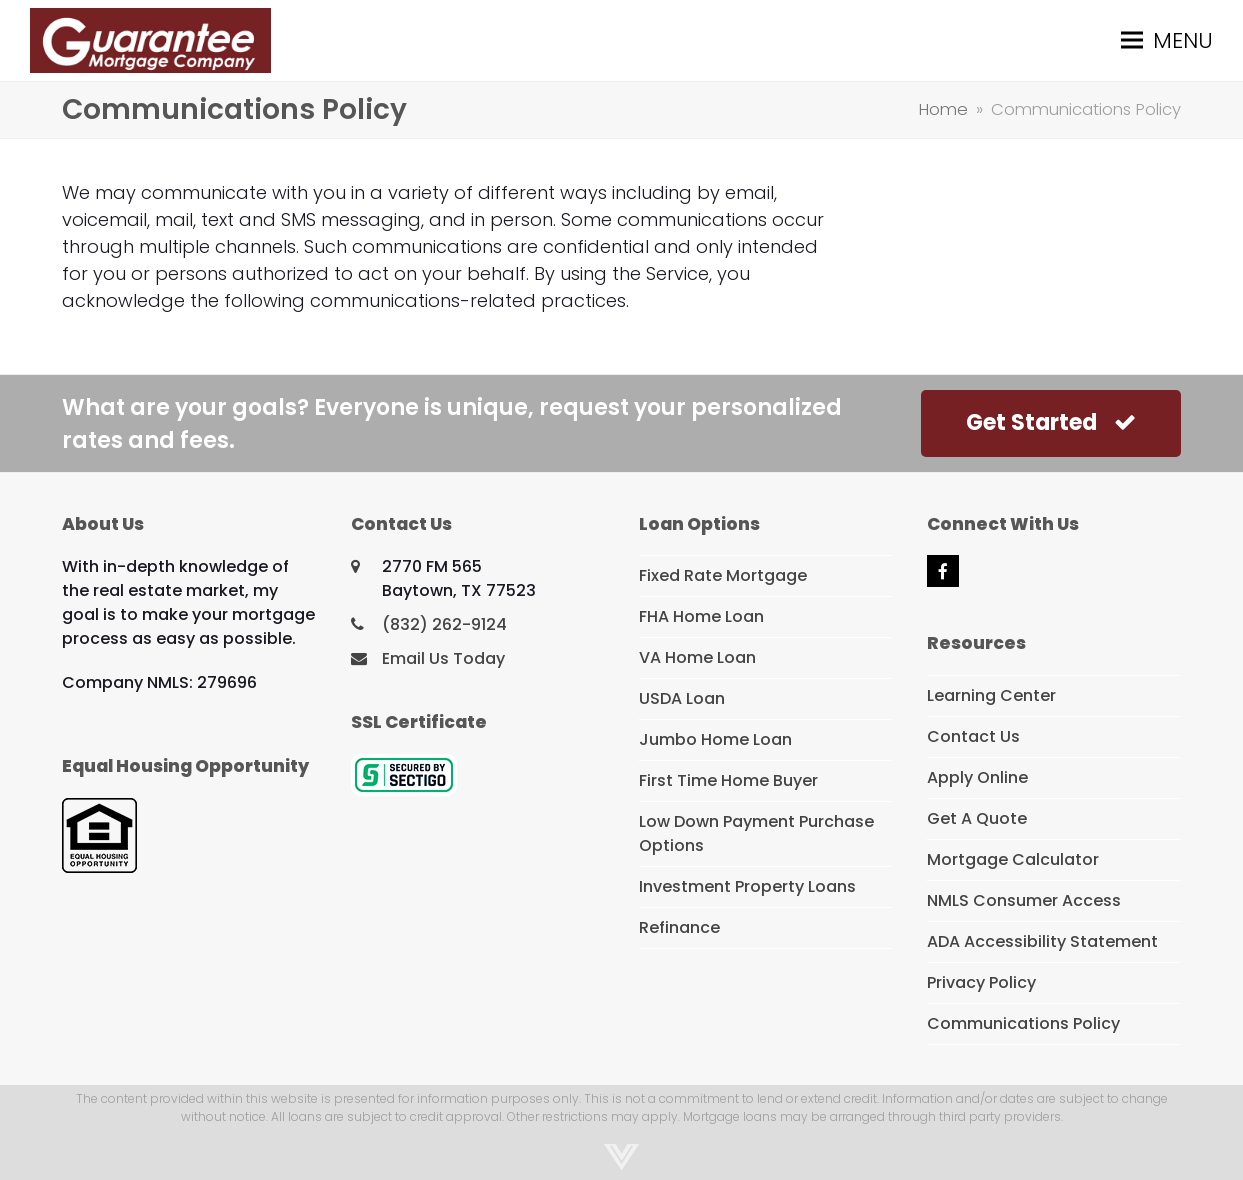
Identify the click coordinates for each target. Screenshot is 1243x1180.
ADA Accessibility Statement (1042, 941)
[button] (1167, 40)
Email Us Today (443, 658)
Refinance (679, 927)
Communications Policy (1023, 1023)
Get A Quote (977, 818)
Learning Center (991, 695)
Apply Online (977, 777)
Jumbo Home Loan (715, 739)
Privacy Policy (981, 982)
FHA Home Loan (701, 616)
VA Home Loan (697, 657)
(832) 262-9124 (444, 624)
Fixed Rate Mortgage (723, 575)
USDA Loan (682, 698)
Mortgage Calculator (1013, 859)
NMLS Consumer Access (1024, 900)
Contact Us (973, 736)
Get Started (1051, 422)
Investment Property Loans (747, 886)
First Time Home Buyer (728, 780)
